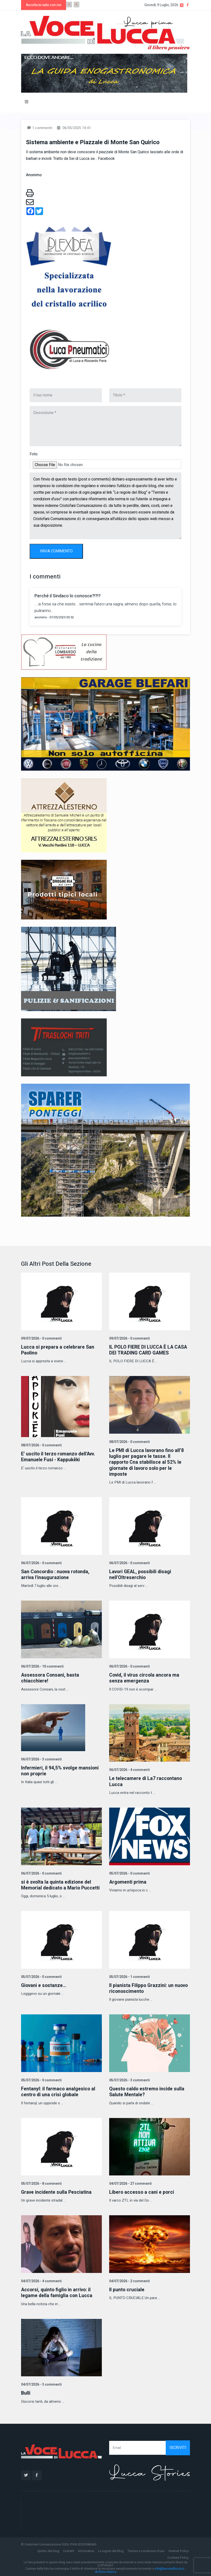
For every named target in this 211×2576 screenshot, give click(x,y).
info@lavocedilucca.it (169, 2567)
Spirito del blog (48, 2549)
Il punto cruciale (127, 2288)
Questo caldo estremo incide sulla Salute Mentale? (147, 2090)
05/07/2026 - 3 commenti (129, 2079)
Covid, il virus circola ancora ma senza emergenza (145, 1677)
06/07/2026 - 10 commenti (42, 1666)
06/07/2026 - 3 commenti (41, 1758)
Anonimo (34, 175)
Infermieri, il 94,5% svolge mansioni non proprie (60, 1770)
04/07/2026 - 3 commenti (41, 2383)
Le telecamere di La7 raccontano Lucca (146, 1780)
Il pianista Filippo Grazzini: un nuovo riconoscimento (149, 1987)
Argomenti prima (128, 1881)
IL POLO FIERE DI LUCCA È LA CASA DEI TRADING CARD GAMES (149, 1349)
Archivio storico (105, 2570)
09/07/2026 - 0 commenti (41, 1338)
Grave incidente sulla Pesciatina (57, 2190)
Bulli (26, 2391)
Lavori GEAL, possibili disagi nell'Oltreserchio (141, 1574)
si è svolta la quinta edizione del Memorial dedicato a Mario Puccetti (61, 1883)
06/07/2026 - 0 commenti (41, 1562)
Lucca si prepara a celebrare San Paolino (58, 1349)
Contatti (68, 2549)
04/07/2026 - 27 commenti (130, 2182)
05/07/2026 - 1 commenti (129, 1975)
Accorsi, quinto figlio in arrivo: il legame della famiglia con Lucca (57, 2291)
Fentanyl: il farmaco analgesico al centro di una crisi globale (58, 2090)
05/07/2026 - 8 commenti (41, 2182)
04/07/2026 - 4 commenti (41, 2279)
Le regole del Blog (111, 2549)
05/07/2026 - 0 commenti (129, 1872)
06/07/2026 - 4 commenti (129, 1769)
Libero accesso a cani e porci (142, 2190)
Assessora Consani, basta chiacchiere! (50, 1677)
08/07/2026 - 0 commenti (41, 1445)
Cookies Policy (177, 2556)
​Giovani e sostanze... (44, 1984)
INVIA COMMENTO (56, 551)
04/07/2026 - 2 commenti (129, 2279)
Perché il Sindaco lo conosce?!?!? (68, 596)
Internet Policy (178, 2549)
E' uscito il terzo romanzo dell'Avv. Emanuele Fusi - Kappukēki (59, 1456)
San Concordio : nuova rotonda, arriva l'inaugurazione (56, 1574)
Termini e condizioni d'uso (146, 2549)
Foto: (34, 454)
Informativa (86, 2549)
